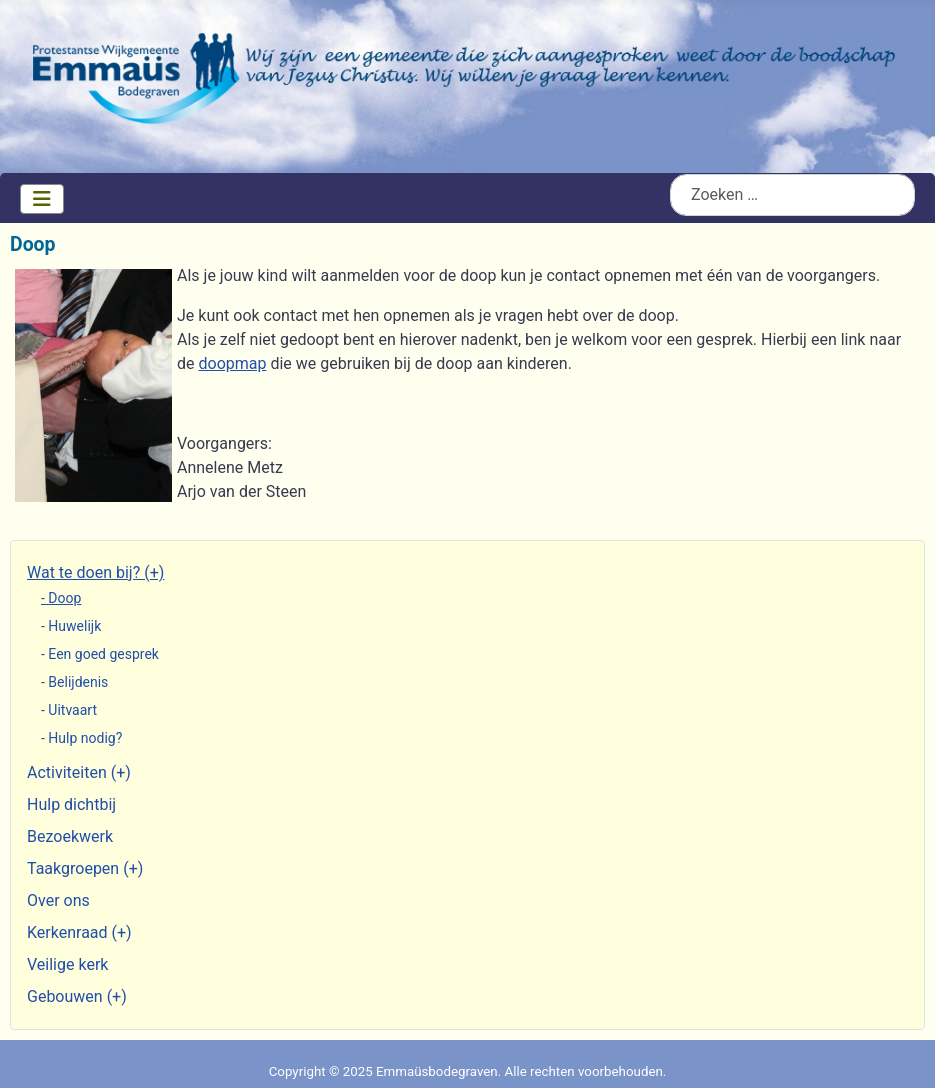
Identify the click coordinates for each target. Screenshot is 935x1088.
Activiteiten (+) (79, 772)
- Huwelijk (71, 626)
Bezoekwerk (70, 836)
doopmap (232, 363)
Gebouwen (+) (77, 996)
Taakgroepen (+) (85, 868)
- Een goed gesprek (100, 654)
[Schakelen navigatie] (42, 199)
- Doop (61, 598)
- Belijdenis (74, 682)
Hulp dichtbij (71, 804)
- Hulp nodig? (81, 738)
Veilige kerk (67, 964)
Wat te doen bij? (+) (95, 572)
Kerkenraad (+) (79, 932)
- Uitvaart (69, 710)
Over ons (58, 900)
